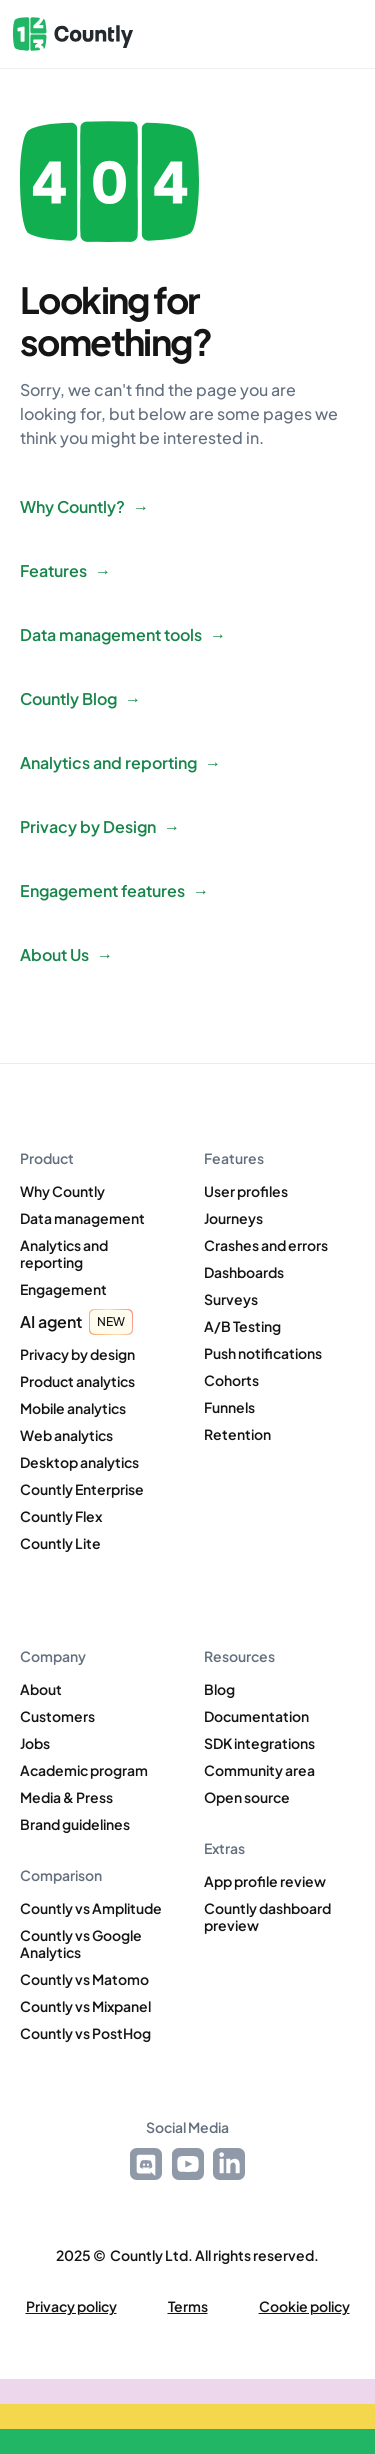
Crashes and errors (266, 1245)
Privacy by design (77, 1354)
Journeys (233, 1218)
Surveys (231, 1299)
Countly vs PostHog (85, 2033)
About (41, 1689)
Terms (188, 2306)
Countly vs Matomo (84, 1979)
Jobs (35, 1743)
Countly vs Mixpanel (85, 2006)
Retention (237, 1434)
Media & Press (66, 1797)
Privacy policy (71, 2306)
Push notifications (263, 1353)
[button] (332, 34)
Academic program (84, 1770)
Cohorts (231, 1380)
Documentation (256, 1716)
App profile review (265, 1881)
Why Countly (62, 1191)
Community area (259, 1770)
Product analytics (77, 1381)
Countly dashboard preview (267, 1917)
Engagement (63, 1289)
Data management (82, 1218)
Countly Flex (61, 1516)
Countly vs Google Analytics (81, 1944)
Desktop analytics (79, 1462)
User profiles (246, 1191)
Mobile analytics (73, 1408)
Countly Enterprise (82, 1489)
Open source (247, 1797)
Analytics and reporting (64, 1254)
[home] (73, 34)
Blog (219, 1689)
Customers (57, 1716)
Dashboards (244, 1272)
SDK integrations (259, 1743)
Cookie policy (304, 2306)
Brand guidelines (75, 1824)
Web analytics (66, 1435)
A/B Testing (242, 1326)
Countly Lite (60, 1543)
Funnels (229, 1407)
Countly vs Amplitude (91, 1908)
